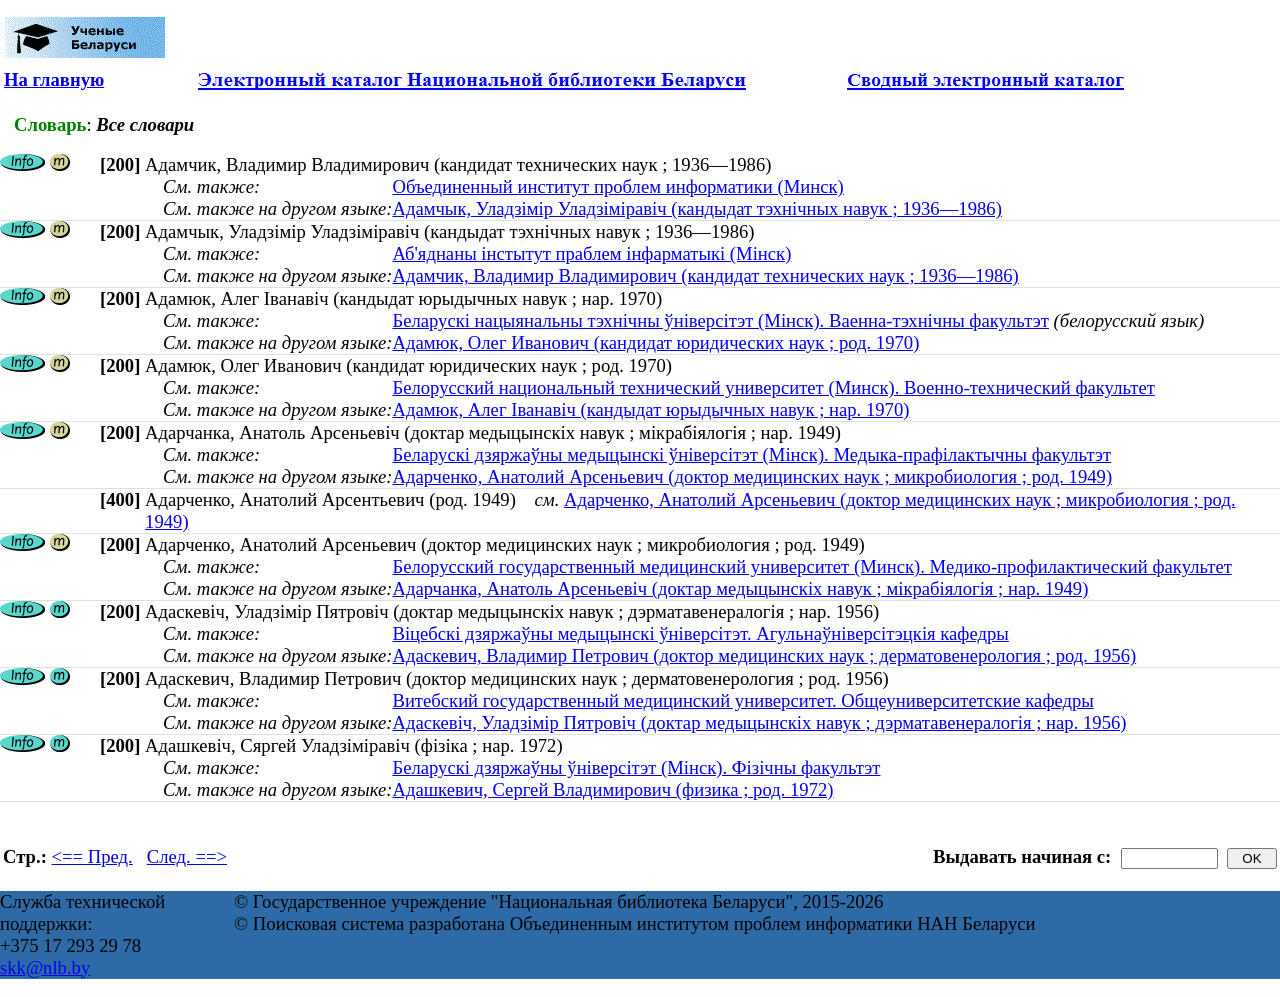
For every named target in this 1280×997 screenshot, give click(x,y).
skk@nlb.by (45, 967)
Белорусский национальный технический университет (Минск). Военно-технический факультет (773, 387)
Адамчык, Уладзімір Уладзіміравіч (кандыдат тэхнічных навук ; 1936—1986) (696, 208)
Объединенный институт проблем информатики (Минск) (617, 186)
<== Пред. (92, 856)
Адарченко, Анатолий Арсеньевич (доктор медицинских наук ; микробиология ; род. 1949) (752, 476)
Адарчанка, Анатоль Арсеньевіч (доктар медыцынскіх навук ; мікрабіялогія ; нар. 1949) (740, 588)
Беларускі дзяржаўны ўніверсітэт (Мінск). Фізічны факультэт (636, 767)
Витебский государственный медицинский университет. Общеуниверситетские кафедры (742, 700)
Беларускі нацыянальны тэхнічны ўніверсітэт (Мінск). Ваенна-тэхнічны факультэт (720, 320)
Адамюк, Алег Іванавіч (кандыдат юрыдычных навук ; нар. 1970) (650, 409)
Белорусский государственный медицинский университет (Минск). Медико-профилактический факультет (811, 566)
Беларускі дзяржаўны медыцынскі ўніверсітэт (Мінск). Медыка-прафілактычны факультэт (751, 454)
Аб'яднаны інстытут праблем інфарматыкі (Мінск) (591, 253)
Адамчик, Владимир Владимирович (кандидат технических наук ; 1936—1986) (705, 275)
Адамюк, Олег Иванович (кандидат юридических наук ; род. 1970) (655, 342)
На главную (54, 79)
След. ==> (187, 856)
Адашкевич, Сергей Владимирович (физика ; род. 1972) (612, 789)
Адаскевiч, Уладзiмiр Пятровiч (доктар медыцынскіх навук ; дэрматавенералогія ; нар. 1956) (759, 722)
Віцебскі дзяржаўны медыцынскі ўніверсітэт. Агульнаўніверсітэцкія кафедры (700, 633)
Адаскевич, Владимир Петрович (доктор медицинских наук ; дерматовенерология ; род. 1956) (764, 655)
